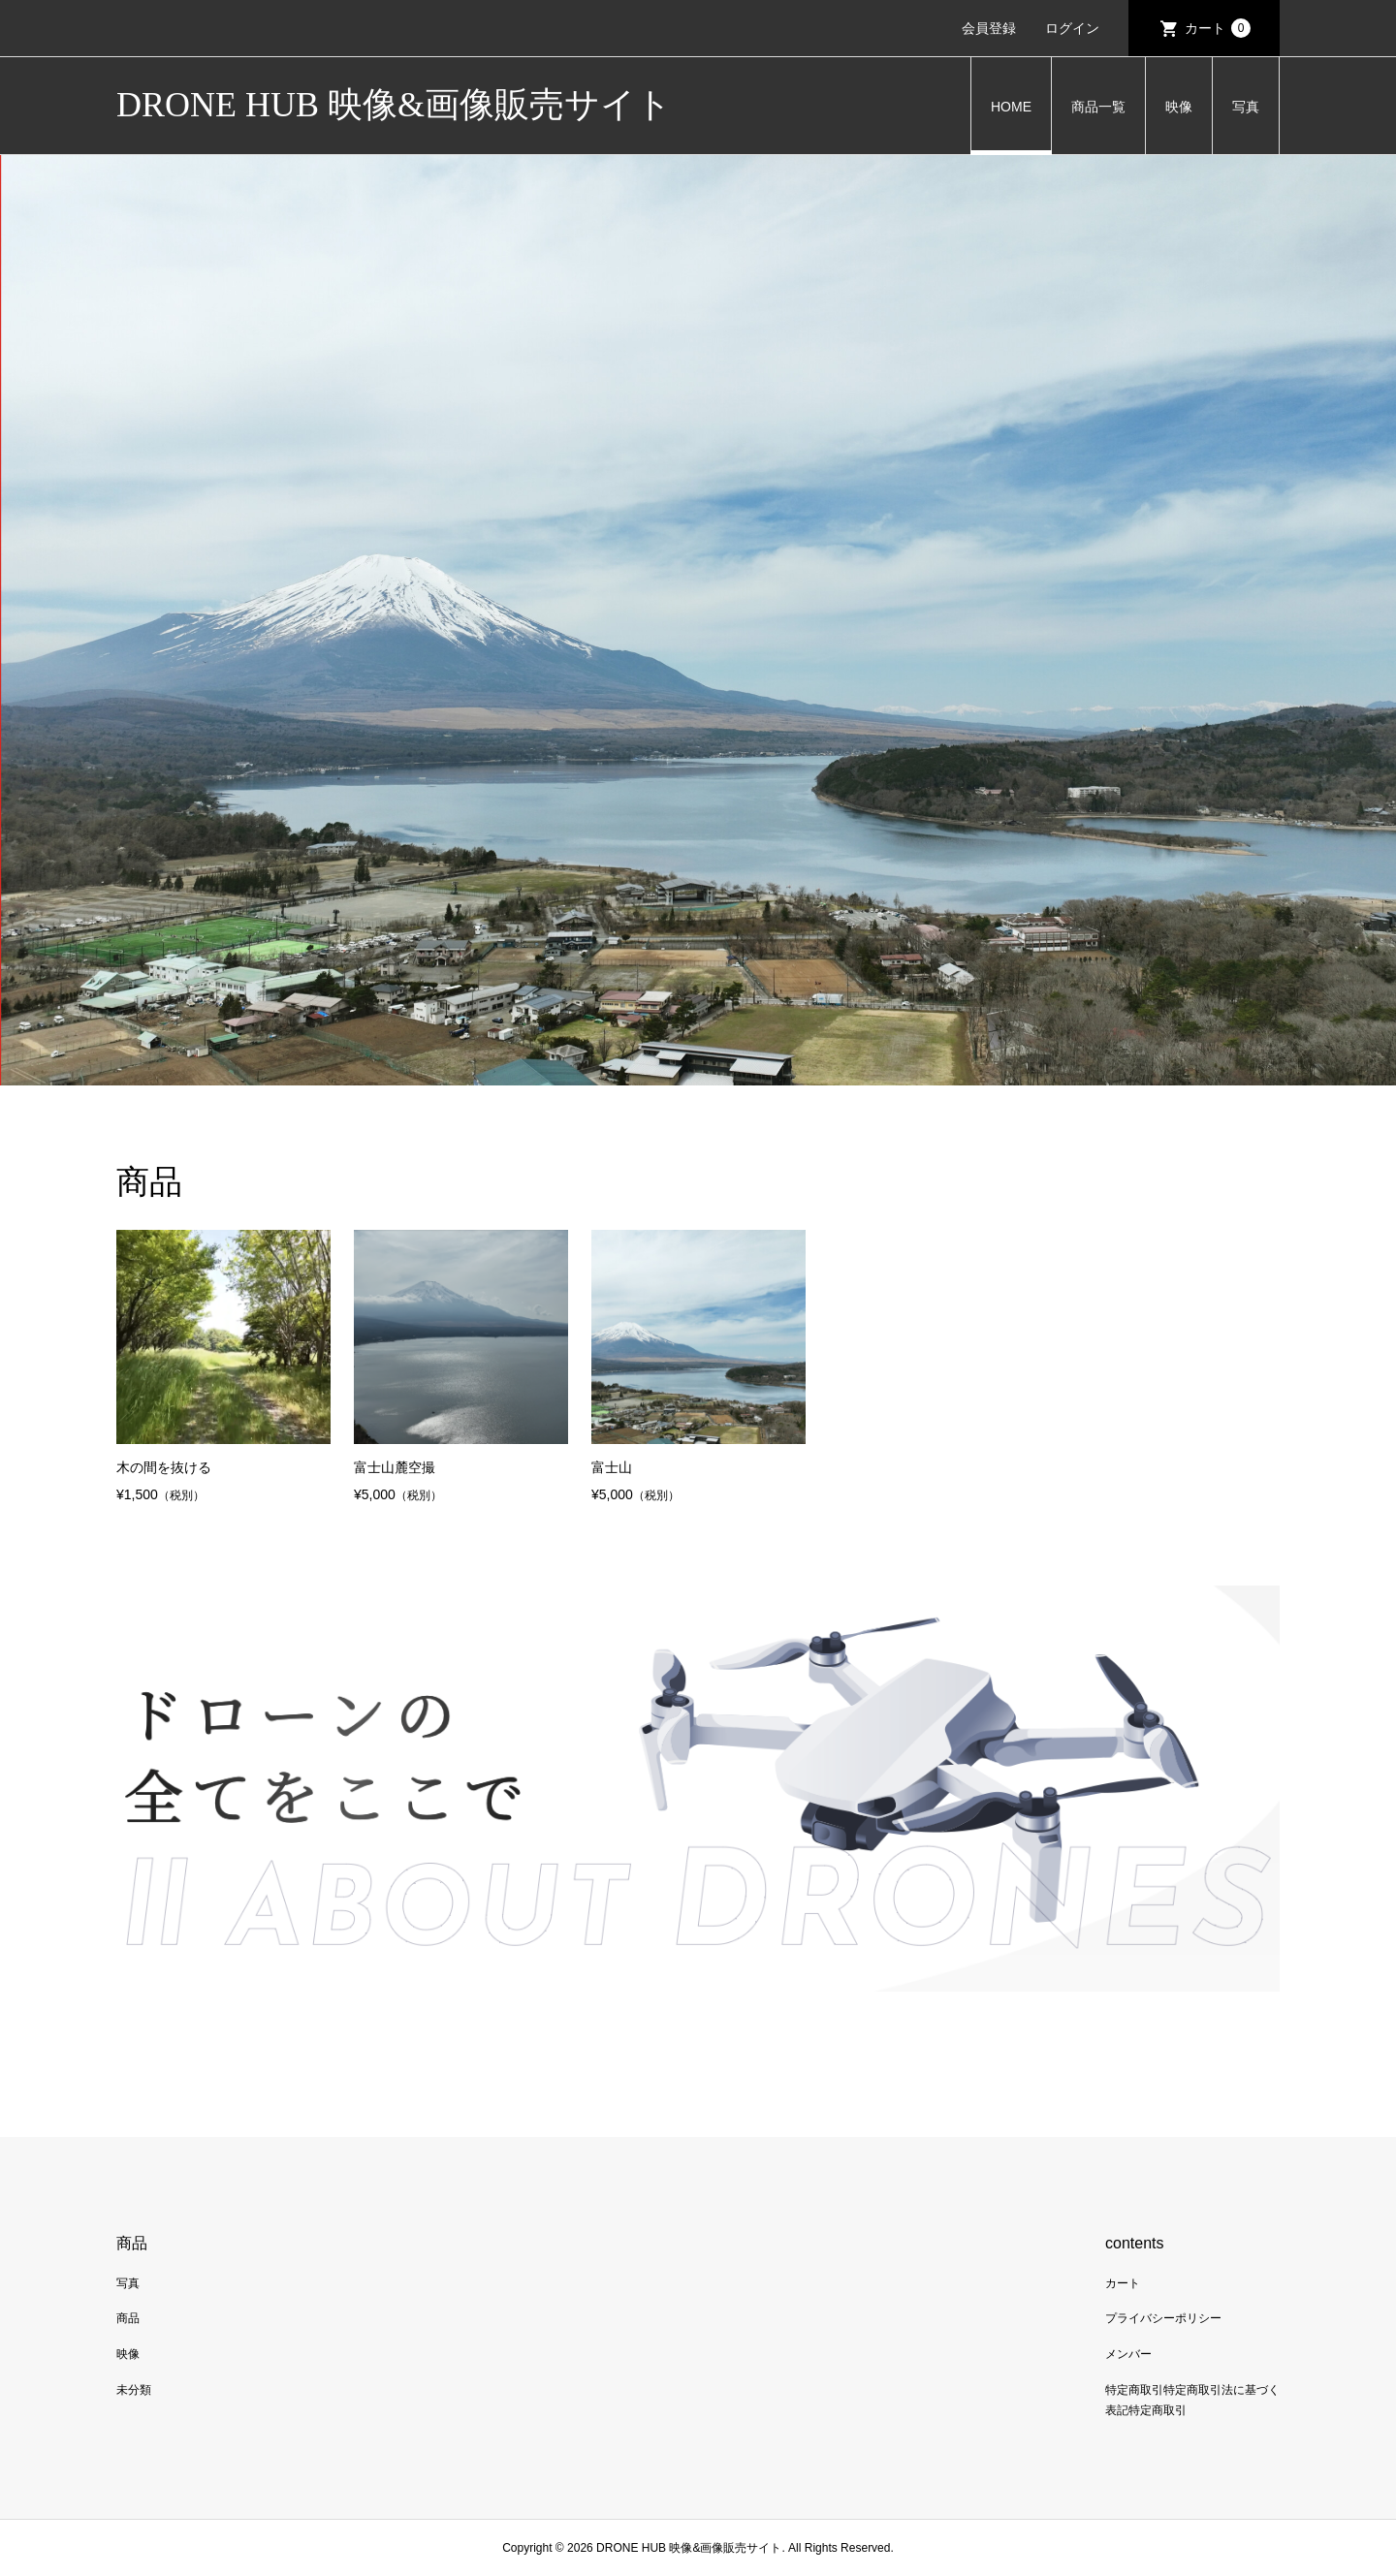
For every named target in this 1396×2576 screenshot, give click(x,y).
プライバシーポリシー (1163, 2318)
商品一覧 (1098, 106)
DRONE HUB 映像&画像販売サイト (394, 104)
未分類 (133, 2390)
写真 (1245, 106)
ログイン (1072, 28)
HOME (1011, 106)
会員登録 (989, 28)
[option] (698, 620)
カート (1218, 28)
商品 (128, 2318)
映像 (1178, 106)
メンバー (1128, 2354)
